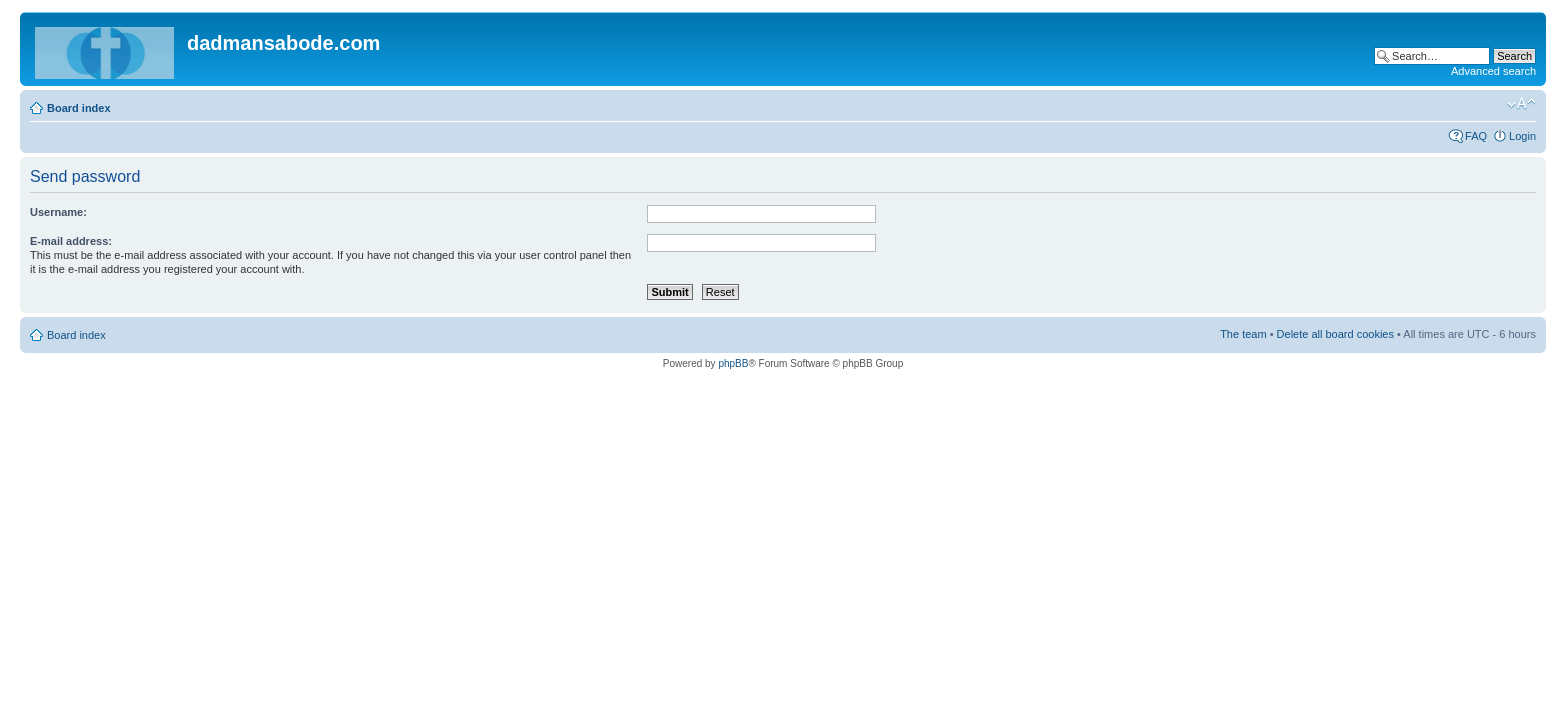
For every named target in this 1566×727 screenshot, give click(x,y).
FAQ (1476, 136)
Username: (58, 212)
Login (1522, 136)
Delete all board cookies (1335, 334)
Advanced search (1493, 71)
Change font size (1521, 104)
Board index (79, 108)
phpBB (733, 363)
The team (1243, 334)
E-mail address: (71, 241)
